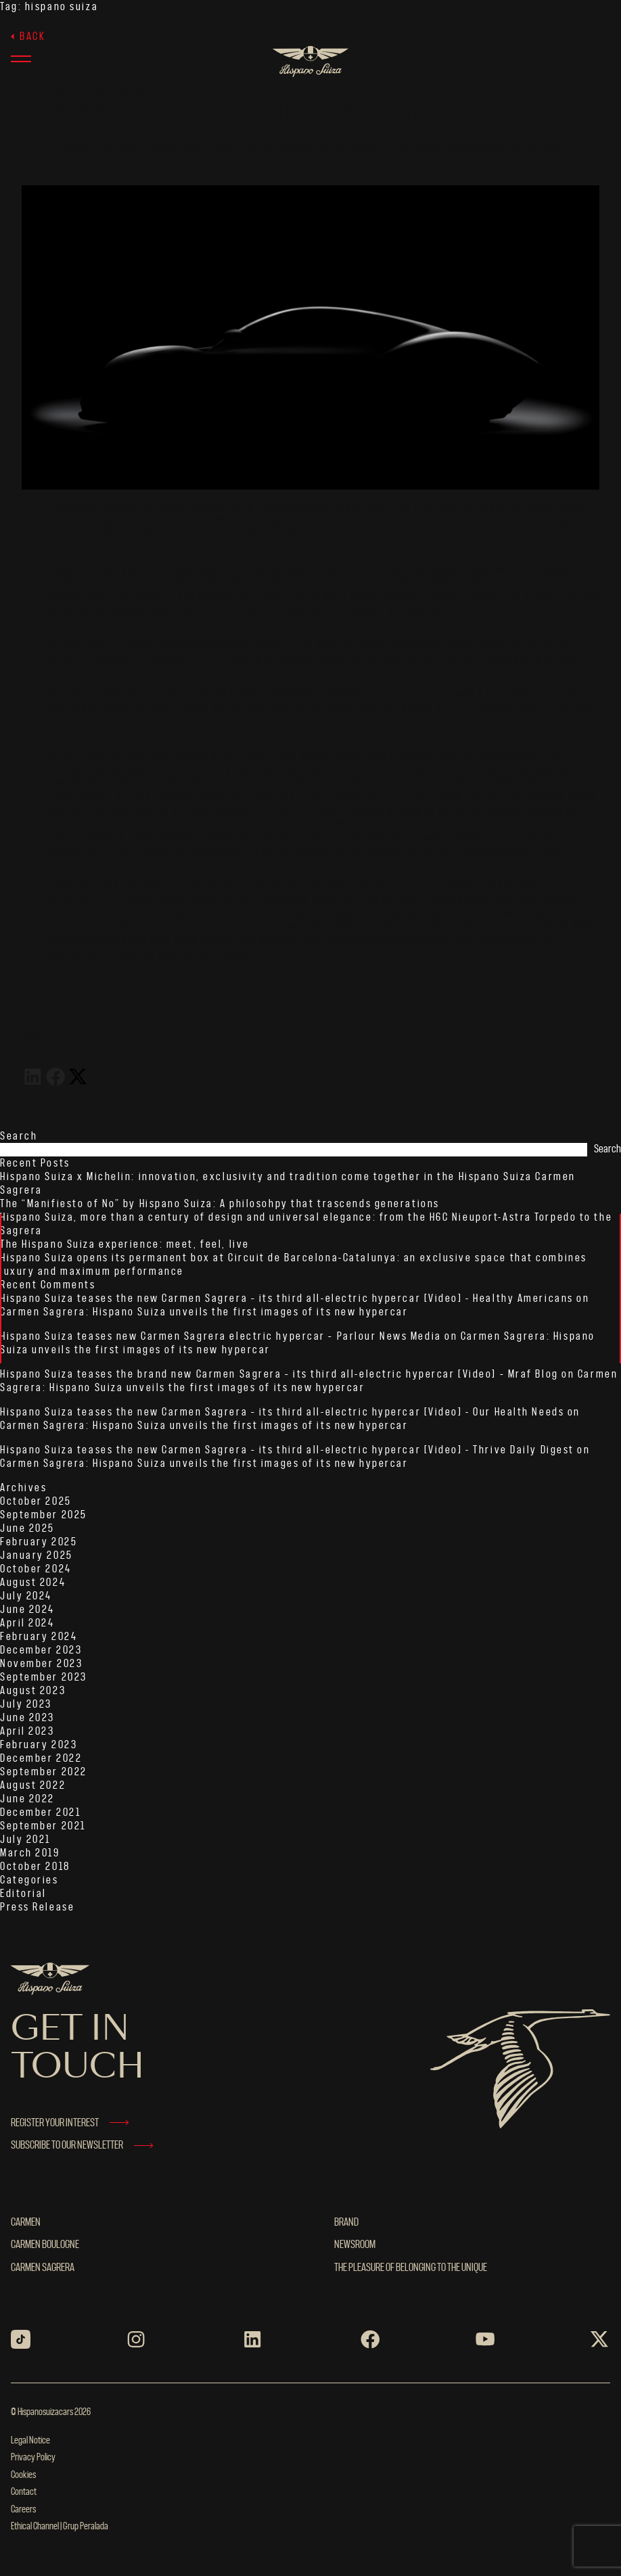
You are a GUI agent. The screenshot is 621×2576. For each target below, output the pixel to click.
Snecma (400, 658)
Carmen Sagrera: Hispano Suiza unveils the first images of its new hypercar (204, 1312)
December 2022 (41, 1758)
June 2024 (27, 1609)
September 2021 (43, 1826)
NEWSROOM (354, 2244)
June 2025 (27, 1528)
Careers (23, 2509)
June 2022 (27, 1799)
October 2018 (35, 1866)
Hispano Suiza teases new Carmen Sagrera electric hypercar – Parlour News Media (221, 1336)
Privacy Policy (33, 2457)
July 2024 (26, 1596)
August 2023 (33, 1690)
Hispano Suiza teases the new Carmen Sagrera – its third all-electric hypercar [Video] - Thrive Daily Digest (287, 1450)
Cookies (23, 2475)
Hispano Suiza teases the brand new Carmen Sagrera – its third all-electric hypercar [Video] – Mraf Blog (279, 1374)
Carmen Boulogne (45, 2244)
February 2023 (38, 1744)
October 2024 (36, 1569)
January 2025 (36, 1555)
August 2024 (33, 1582)
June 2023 (27, 1717)
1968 (287, 658)
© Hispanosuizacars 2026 (51, 2412)
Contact (24, 2492)
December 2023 (41, 1650)
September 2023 (43, 1677)
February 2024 (38, 1636)
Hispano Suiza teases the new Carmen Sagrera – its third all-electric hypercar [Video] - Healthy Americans (287, 1298)
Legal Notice (30, 2440)
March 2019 (30, 1853)
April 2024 (27, 1623)
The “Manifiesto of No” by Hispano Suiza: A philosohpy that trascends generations (220, 1203)
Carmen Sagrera (42, 2267)
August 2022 (33, 1785)
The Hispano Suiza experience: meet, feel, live (125, 1244)
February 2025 (38, 1542)
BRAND (346, 2222)
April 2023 (27, 1731)
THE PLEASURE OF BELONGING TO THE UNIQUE (410, 2267)
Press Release (37, 1907)
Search (18, 1136)
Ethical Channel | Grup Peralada (59, 2526)
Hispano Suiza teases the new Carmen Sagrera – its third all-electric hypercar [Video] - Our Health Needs (282, 1412)
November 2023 (41, 1663)
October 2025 (36, 1501)
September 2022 (43, 1771)
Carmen (26, 2222)
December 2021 (40, 1812)
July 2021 (25, 1839)
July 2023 (26, 1704)
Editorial (23, 1893)
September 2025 (43, 1514)
